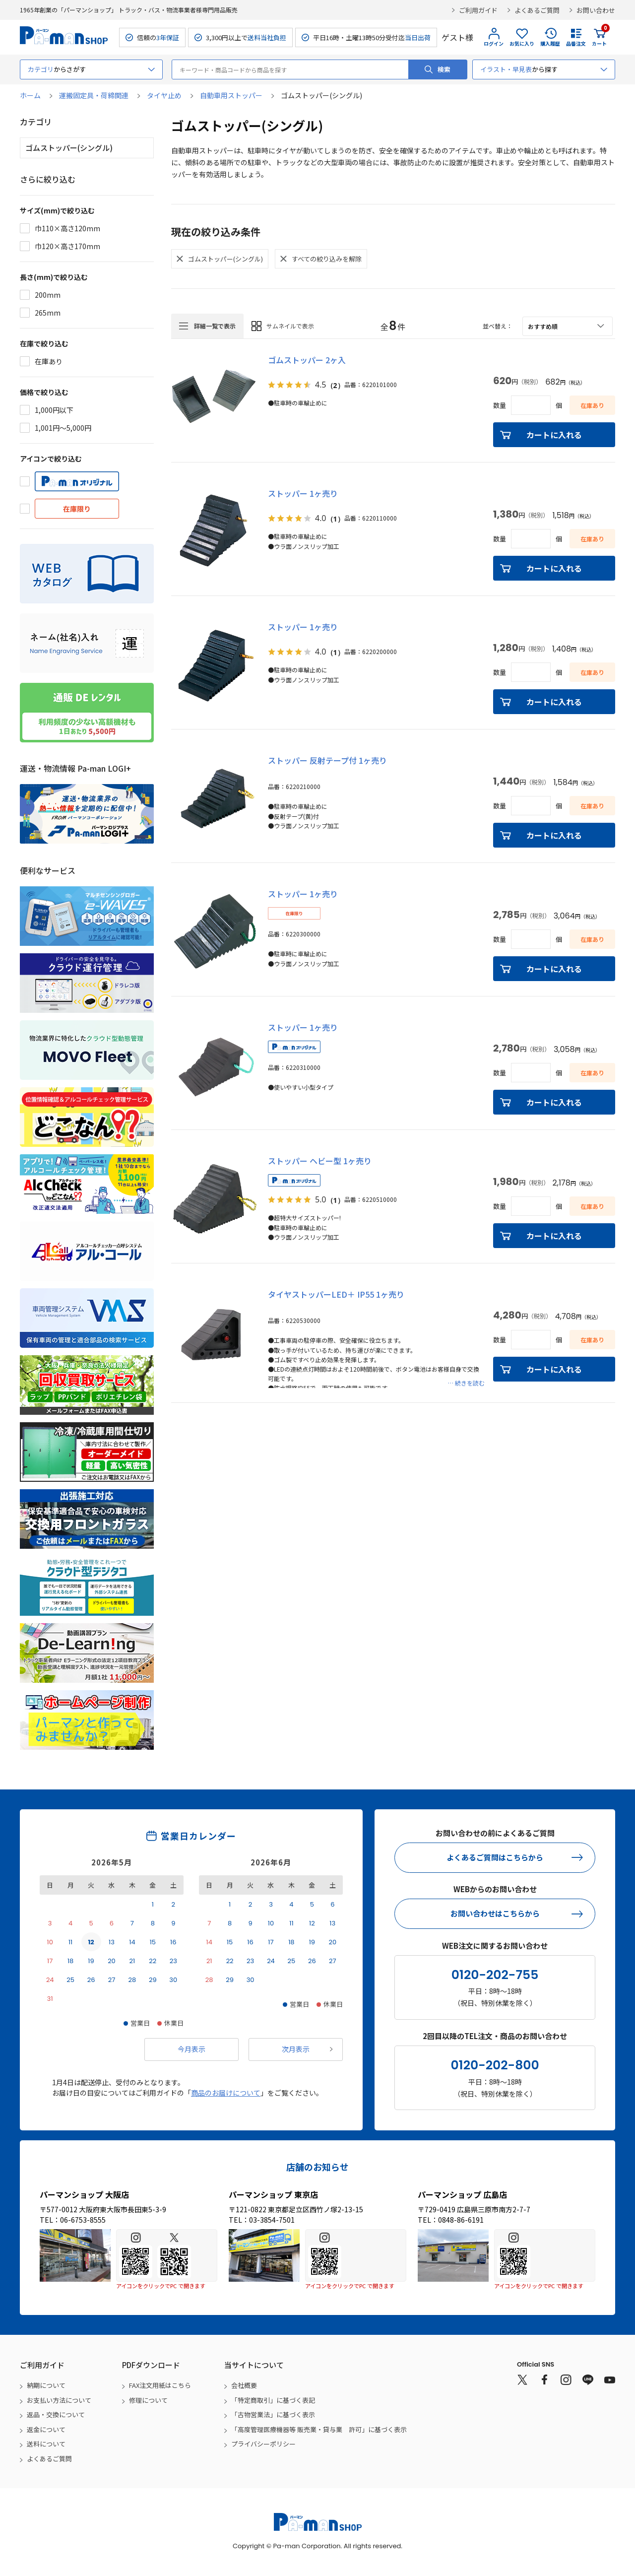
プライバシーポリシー (263, 2443)
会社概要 (244, 2385)
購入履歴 (550, 43)
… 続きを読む (466, 1383)
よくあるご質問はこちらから (494, 1857)
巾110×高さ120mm (67, 228)
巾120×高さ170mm (67, 246)
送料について (46, 2443)
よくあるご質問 (537, 10)
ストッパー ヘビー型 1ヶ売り (320, 1161)
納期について (46, 2385)
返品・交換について (56, 2414)
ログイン (494, 43)
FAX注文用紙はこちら (160, 2385)
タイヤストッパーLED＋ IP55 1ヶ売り (336, 1294)
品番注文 (576, 43)
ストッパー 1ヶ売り (303, 493)
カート (599, 37)
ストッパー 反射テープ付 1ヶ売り (327, 760)
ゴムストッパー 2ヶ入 (307, 360)
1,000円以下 (54, 410)
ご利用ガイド (478, 10)
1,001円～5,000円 (63, 428)
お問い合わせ (595, 10)
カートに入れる (554, 435)
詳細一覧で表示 (215, 326)
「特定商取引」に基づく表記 (273, 2400)
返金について (46, 2429)
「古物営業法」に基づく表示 (273, 2414)
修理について (148, 2400)
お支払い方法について (59, 2400)
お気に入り (521, 43)
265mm (48, 313)
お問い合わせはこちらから (495, 1913)
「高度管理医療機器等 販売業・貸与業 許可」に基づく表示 (319, 2429)
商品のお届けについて (225, 2093)
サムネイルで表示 (290, 326)
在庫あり (49, 361)
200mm (48, 295)
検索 (444, 69)
